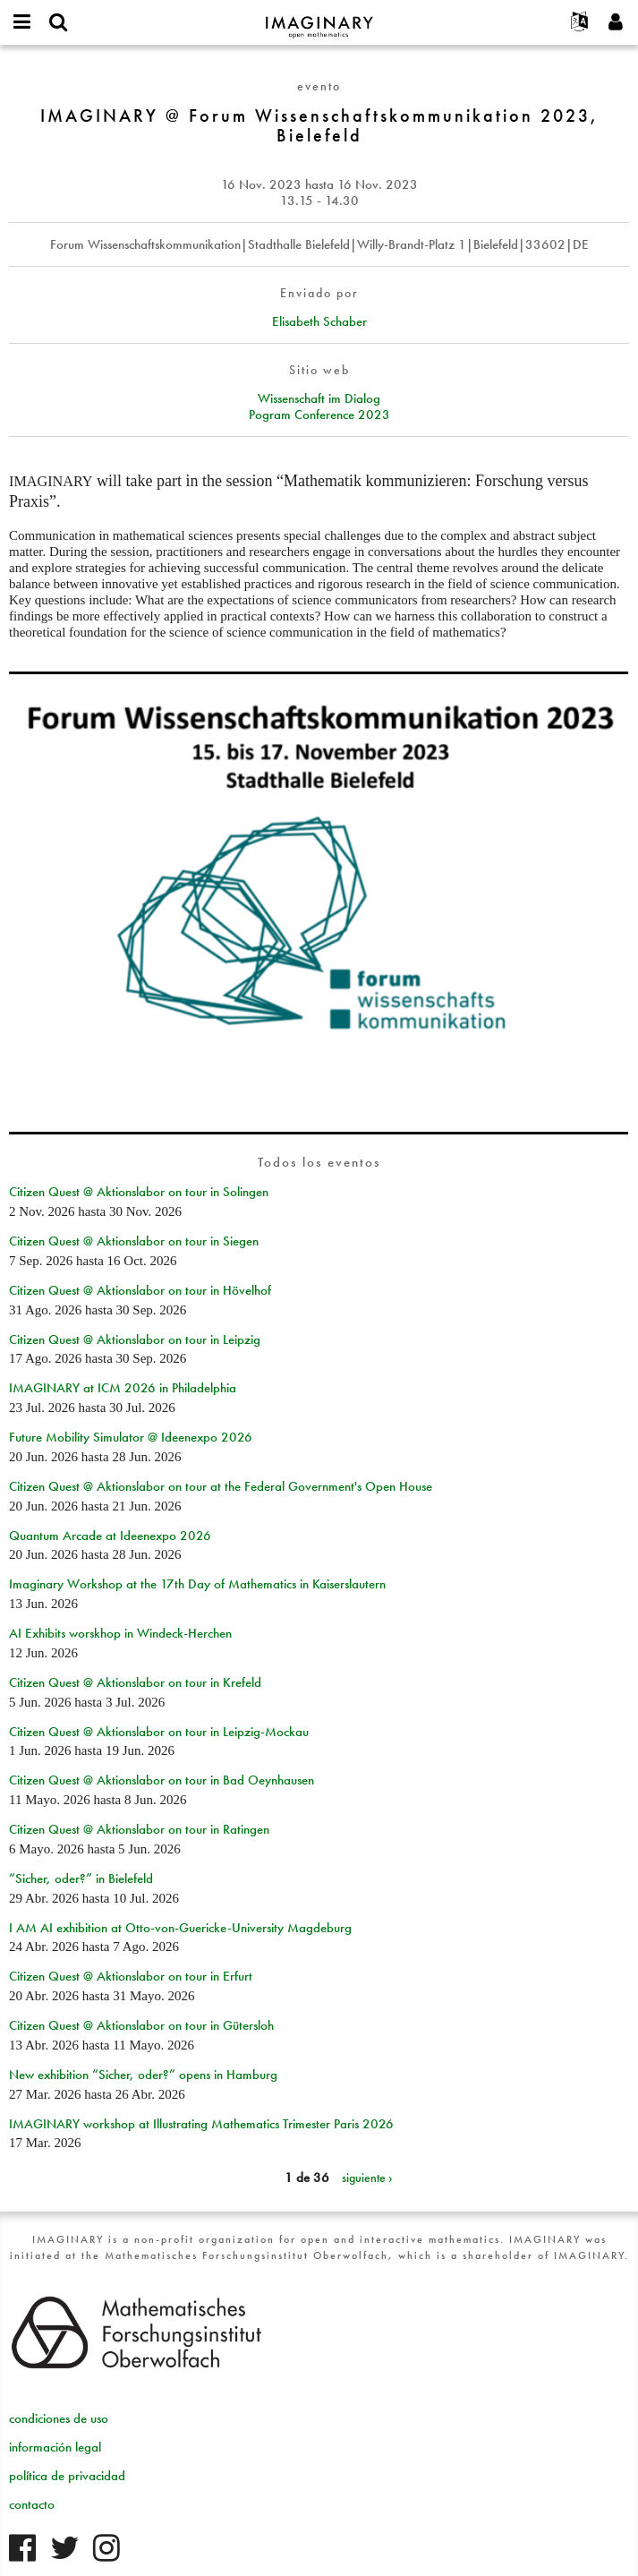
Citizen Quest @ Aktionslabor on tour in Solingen (138, 1192)
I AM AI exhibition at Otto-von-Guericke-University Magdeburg (180, 1928)
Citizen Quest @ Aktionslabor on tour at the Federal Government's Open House (220, 1486)
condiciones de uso (58, 2418)
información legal (55, 2447)
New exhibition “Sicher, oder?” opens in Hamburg (143, 2075)
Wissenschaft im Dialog (319, 398)
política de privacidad (67, 2476)
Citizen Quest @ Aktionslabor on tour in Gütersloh (141, 2025)
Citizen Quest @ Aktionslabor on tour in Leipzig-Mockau (159, 1732)
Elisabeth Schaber (319, 321)
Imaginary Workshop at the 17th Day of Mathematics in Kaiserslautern (197, 1584)
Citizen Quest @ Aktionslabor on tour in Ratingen (139, 1829)
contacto (32, 2504)
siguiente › (367, 2177)
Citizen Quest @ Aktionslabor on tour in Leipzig (134, 1339)
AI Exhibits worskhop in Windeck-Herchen (120, 1633)
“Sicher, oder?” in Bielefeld (81, 1878)
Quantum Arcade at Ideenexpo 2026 (110, 1536)
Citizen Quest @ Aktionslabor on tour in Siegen (134, 1241)
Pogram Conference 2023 (319, 415)
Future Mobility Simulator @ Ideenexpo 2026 (130, 1437)
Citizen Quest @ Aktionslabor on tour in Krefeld (135, 1682)
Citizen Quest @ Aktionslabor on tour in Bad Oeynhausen (161, 1780)
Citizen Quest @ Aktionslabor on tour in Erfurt (130, 1976)
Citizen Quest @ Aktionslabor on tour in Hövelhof (140, 1290)
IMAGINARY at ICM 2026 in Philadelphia (122, 1388)
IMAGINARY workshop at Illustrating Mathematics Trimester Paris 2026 (201, 2124)
